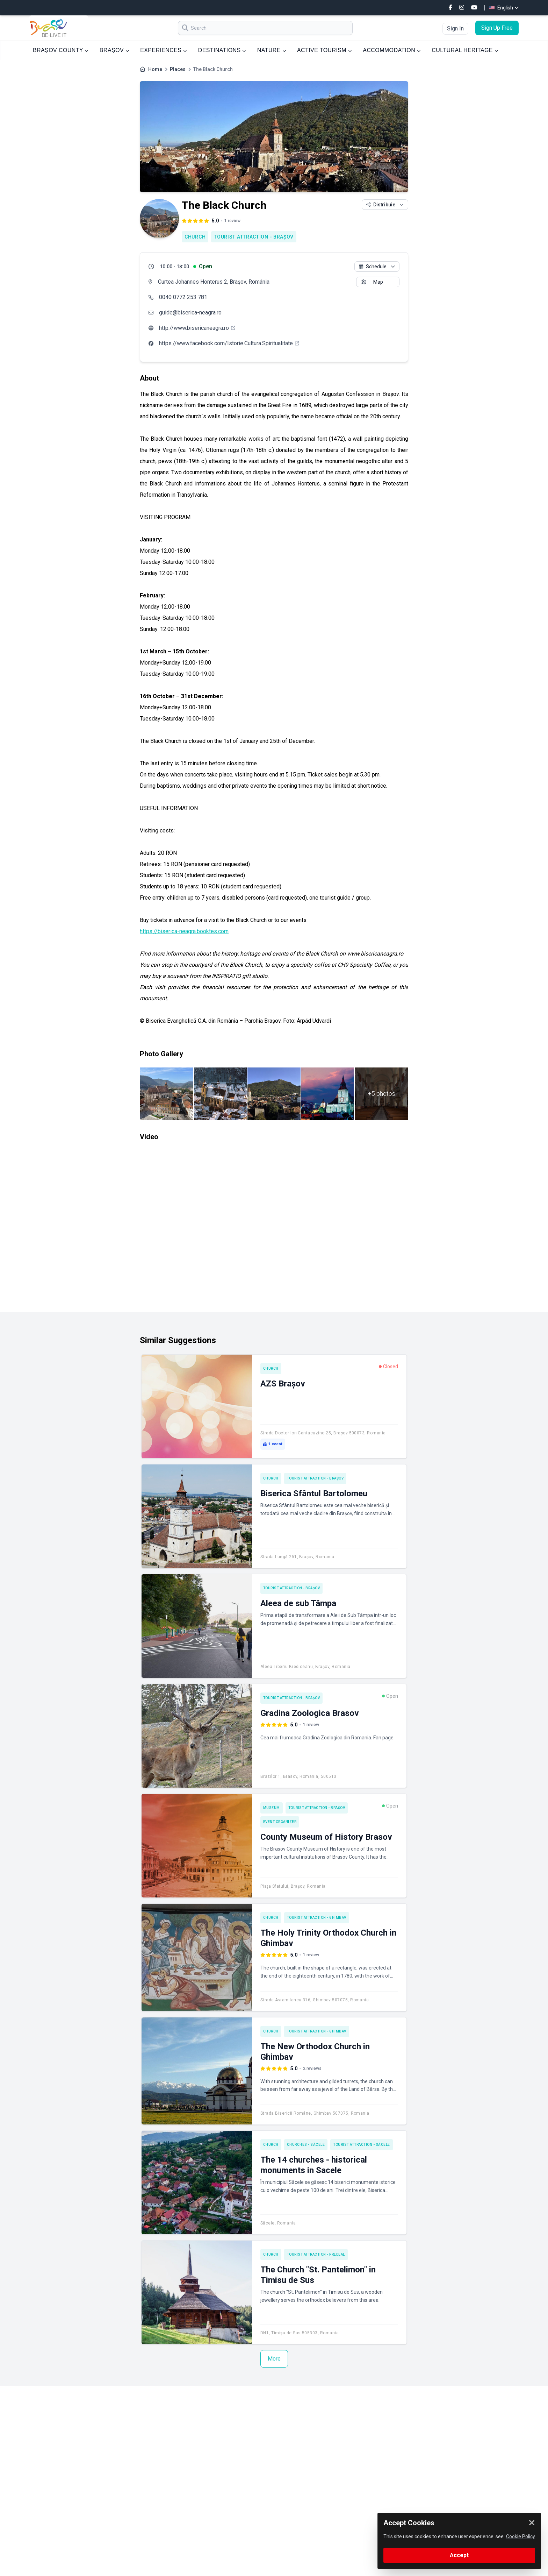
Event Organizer (280, 1822)
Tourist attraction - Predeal (316, 2254)
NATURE (271, 50)
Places (178, 69)
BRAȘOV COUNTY (60, 50)
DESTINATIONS (222, 50)
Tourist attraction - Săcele (361, 2144)
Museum (271, 1808)
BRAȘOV (114, 50)
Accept (459, 2555)
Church (195, 237)
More (274, 2358)
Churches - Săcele (306, 2144)
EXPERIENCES (163, 50)
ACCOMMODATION (391, 50)
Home (155, 69)
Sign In (455, 28)
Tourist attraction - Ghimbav (316, 1917)
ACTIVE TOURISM (324, 50)
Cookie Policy (520, 2536)
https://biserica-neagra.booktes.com (184, 931)
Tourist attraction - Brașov (254, 237)
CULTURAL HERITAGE (465, 50)
